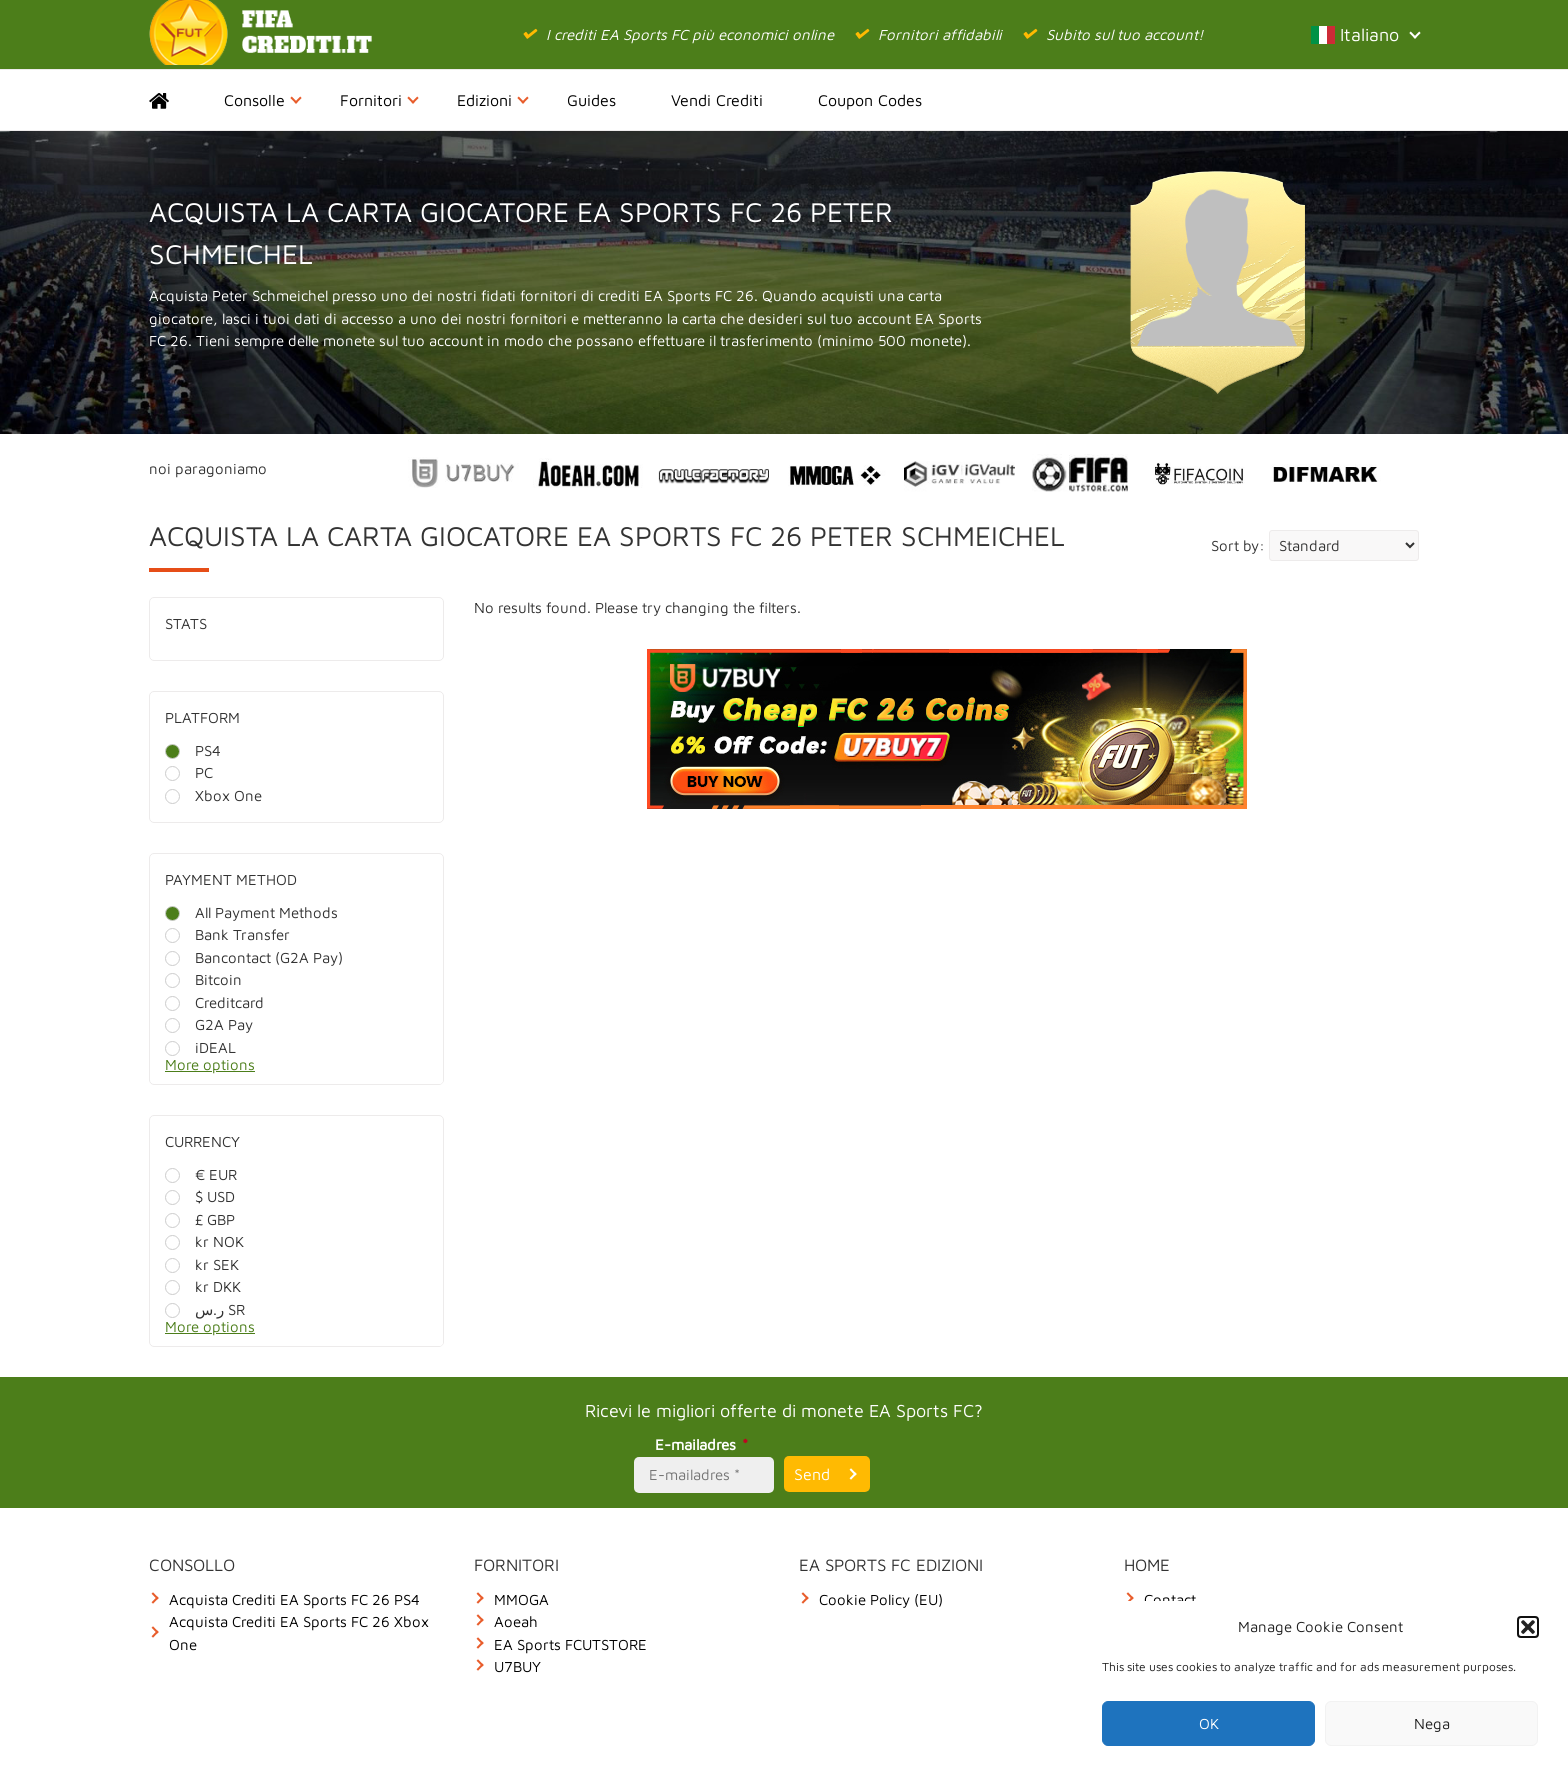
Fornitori (379, 100)
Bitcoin (203, 979)
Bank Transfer (227, 934)
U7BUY (517, 1666)
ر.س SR (205, 1309)
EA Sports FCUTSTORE (570, 1644)
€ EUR (201, 1174)
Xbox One (213, 795)
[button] (1528, 1627)
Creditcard (214, 1002)
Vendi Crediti (717, 100)
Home (176, 100)
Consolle (263, 100)
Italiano (1365, 34)
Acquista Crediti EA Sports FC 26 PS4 (294, 1599)
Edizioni (493, 100)
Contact (1170, 1599)
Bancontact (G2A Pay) (254, 957)
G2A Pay (209, 1024)
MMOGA (521, 1599)
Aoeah (516, 1621)
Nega (1432, 1723)
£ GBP (200, 1219)
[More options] (311, 1070)
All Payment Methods (251, 912)
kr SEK (202, 1264)
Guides (591, 100)
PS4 (193, 750)
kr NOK (204, 1241)
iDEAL (200, 1047)
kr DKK (203, 1286)
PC (189, 772)
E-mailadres (704, 1444)
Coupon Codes (870, 100)
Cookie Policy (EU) (881, 1599)
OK (1209, 1723)
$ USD (200, 1196)
